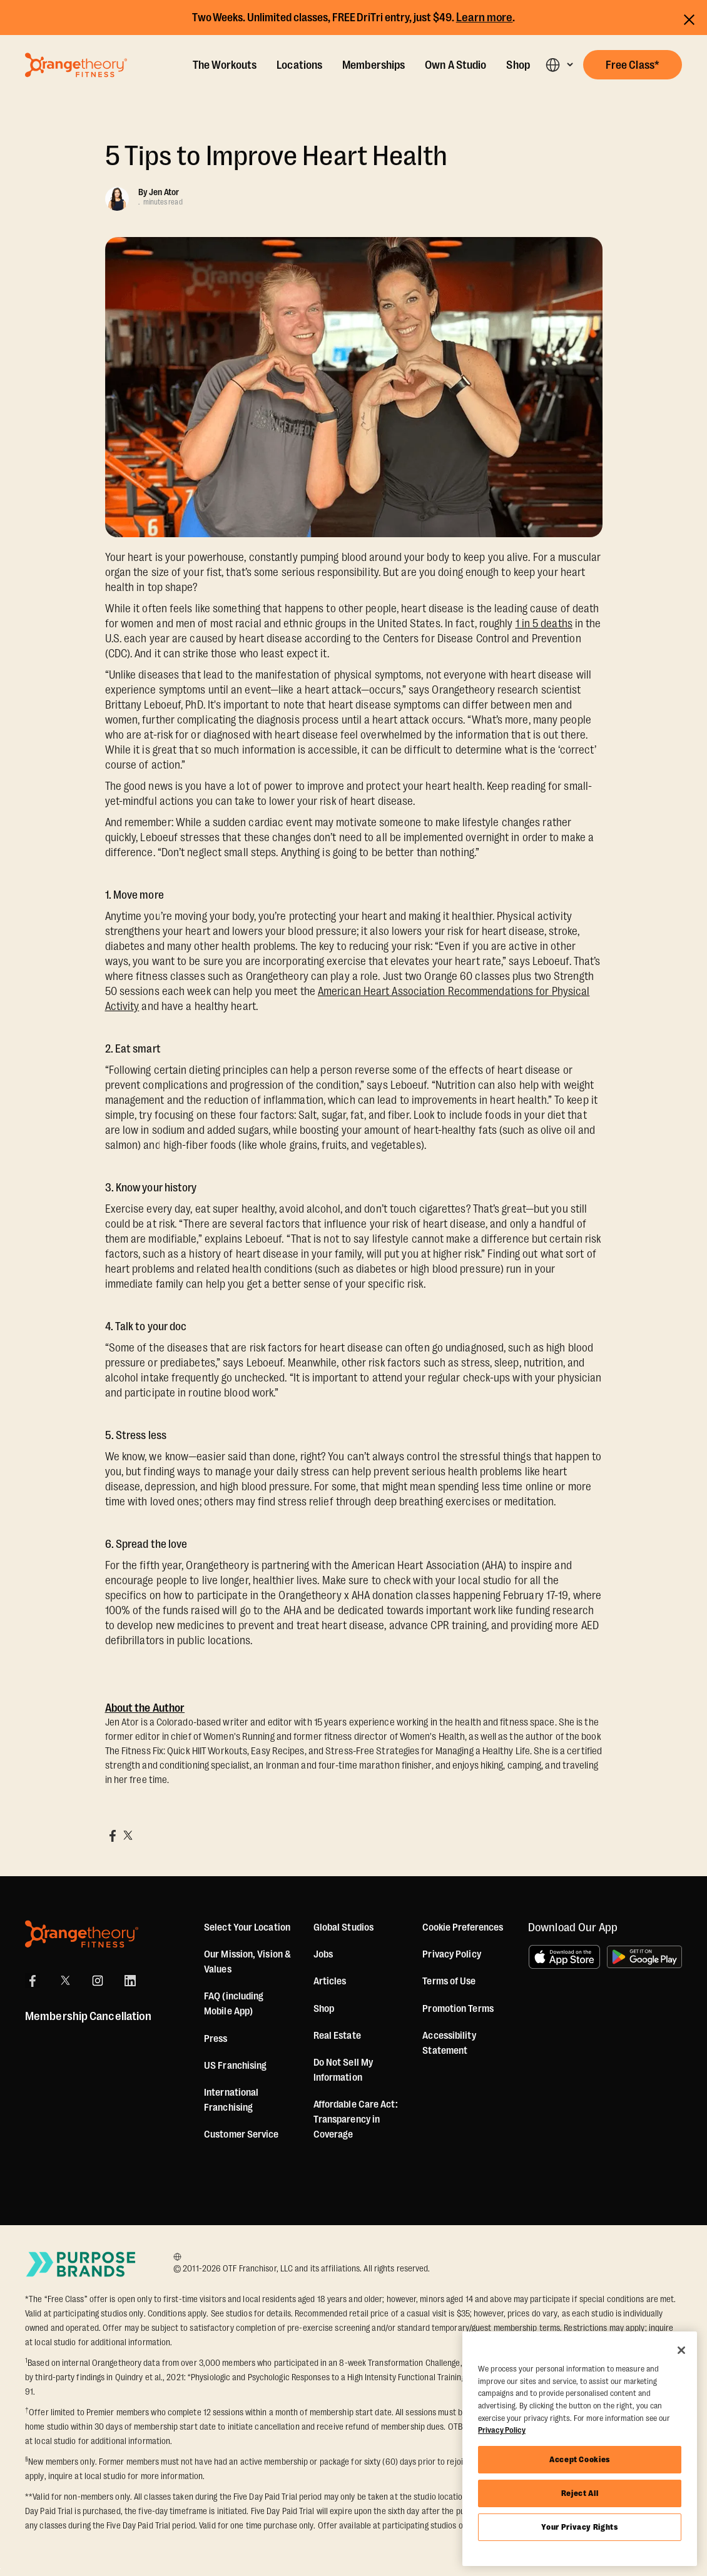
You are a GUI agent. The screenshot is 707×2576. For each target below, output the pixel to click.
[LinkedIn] (130, 1980)
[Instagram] (97, 1980)
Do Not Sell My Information (343, 2070)
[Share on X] (127, 1835)
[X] (65, 1980)
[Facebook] (32, 1980)
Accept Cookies (579, 2459)
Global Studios (343, 1927)
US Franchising (235, 2065)
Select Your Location (247, 1927)
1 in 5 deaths (544, 623)
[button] (559, 65)
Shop (517, 65)
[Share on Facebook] (112, 1835)
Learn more (484, 17)
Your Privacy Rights (579, 2527)
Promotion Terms (458, 2008)
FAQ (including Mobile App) (233, 2004)
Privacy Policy (451, 1954)
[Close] (681, 2350)
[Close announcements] (689, 18)
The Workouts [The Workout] (225, 65)
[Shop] (323, 2008)
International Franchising (231, 2100)
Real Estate (337, 2035)
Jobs (323, 1954)
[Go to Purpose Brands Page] (81, 2264)
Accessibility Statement (449, 2043)
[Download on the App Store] (564, 1957)
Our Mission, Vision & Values (247, 1962)
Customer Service (241, 2134)
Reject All (580, 2493)
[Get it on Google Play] (644, 1957)
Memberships (373, 65)
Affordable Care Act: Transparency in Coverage (355, 2119)
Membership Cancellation (88, 2016)
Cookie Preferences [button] (462, 1927)
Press (216, 2038)
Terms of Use (449, 1981)
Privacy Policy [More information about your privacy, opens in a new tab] (502, 2430)
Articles (330, 1981)
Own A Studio (455, 65)
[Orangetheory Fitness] (81, 1934)
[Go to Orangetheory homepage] (76, 65)
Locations (299, 65)
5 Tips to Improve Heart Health (276, 156)
